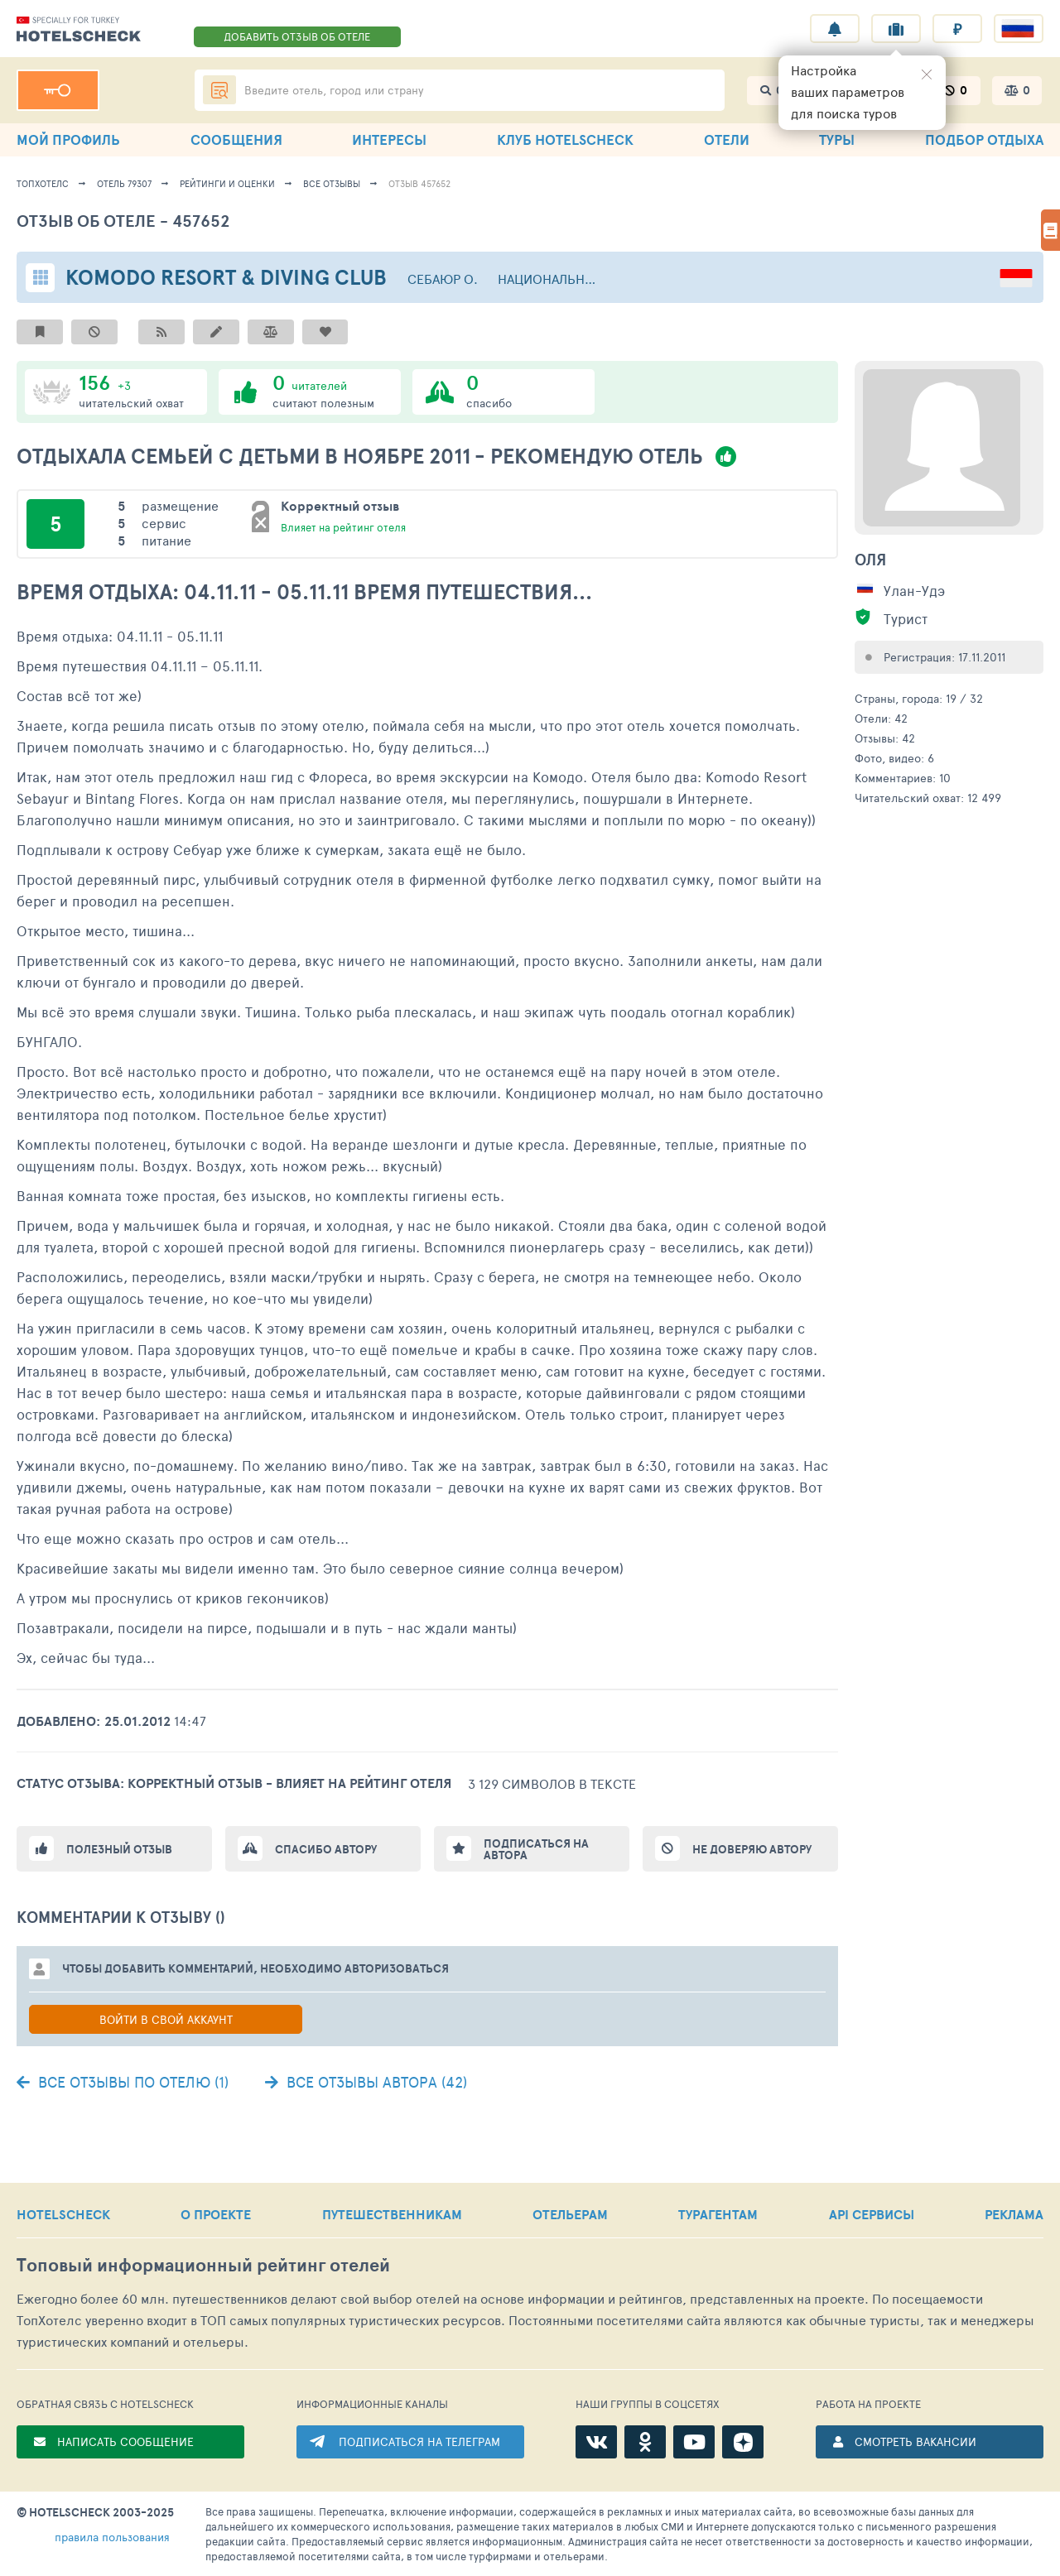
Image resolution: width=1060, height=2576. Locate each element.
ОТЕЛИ (726, 139)
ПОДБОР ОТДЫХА (984, 139)
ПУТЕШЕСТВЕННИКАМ (392, 2214)
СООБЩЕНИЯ (236, 139)
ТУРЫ (837, 139)
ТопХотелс (43, 183)
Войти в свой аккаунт (166, 2019)
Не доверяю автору (752, 1849)
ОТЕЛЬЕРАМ (570, 2214)
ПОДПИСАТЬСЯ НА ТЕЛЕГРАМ (419, 2441)
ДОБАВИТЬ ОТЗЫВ (297, 36)
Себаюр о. (442, 278)
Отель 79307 (124, 183)
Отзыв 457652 (419, 183)
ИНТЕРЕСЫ (389, 139)
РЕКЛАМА (1014, 2214)
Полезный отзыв (119, 1849)
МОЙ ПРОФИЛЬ (68, 139)
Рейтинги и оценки (227, 183)
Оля (870, 559)
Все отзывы (331, 183)
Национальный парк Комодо (551, 278)
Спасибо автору (326, 1849)
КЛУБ (565, 139)
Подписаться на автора (536, 1849)
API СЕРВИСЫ (871, 2214)
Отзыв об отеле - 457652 (123, 221)
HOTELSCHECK (63, 2214)
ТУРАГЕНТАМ (718, 2214)
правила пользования (112, 2537)
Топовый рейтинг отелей (203, 2265)
